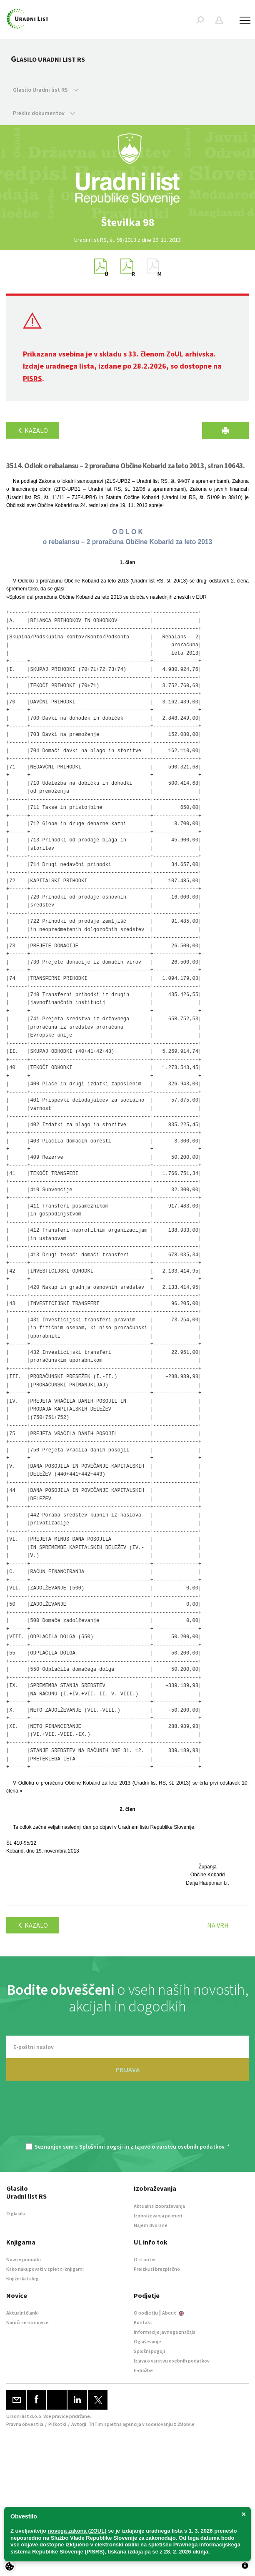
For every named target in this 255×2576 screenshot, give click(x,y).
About (173, 2313)
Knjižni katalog (22, 2278)
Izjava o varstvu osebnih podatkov (172, 2361)
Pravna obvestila (24, 2424)
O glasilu (15, 2213)
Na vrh (218, 1925)
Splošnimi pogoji (101, 2146)
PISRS (32, 378)
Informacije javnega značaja (164, 2332)
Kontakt (143, 2322)
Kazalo (33, 430)
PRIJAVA (128, 2069)
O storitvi (144, 2259)
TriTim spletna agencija (114, 2424)
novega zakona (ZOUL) (77, 2531)
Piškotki (57, 2424)
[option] (128, 222)
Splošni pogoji (149, 2351)
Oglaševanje (147, 2341)
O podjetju (146, 2313)
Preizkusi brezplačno (157, 2269)
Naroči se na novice (27, 2322)
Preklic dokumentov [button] (44, 113)
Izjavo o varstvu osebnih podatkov (179, 2146)
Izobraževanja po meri (158, 2215)
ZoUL (174, 354)
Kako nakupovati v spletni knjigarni (45, 2269)
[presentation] (127, 2116)
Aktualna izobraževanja (159, 2206)
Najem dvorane (151, 2225)
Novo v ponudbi (23, 2259)
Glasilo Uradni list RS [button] (45, 89)
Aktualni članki (22, 2313)
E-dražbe (143, 2370)
